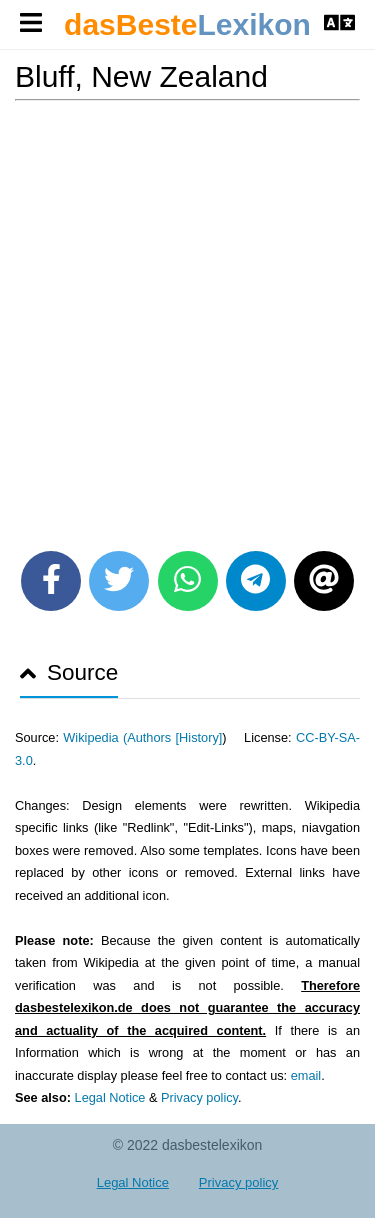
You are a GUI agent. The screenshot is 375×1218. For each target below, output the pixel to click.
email (306, 1075)
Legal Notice (110, 1097)
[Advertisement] (187, 318)
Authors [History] (174, 737)
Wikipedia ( (95, 737)
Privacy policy (199, 1097)
